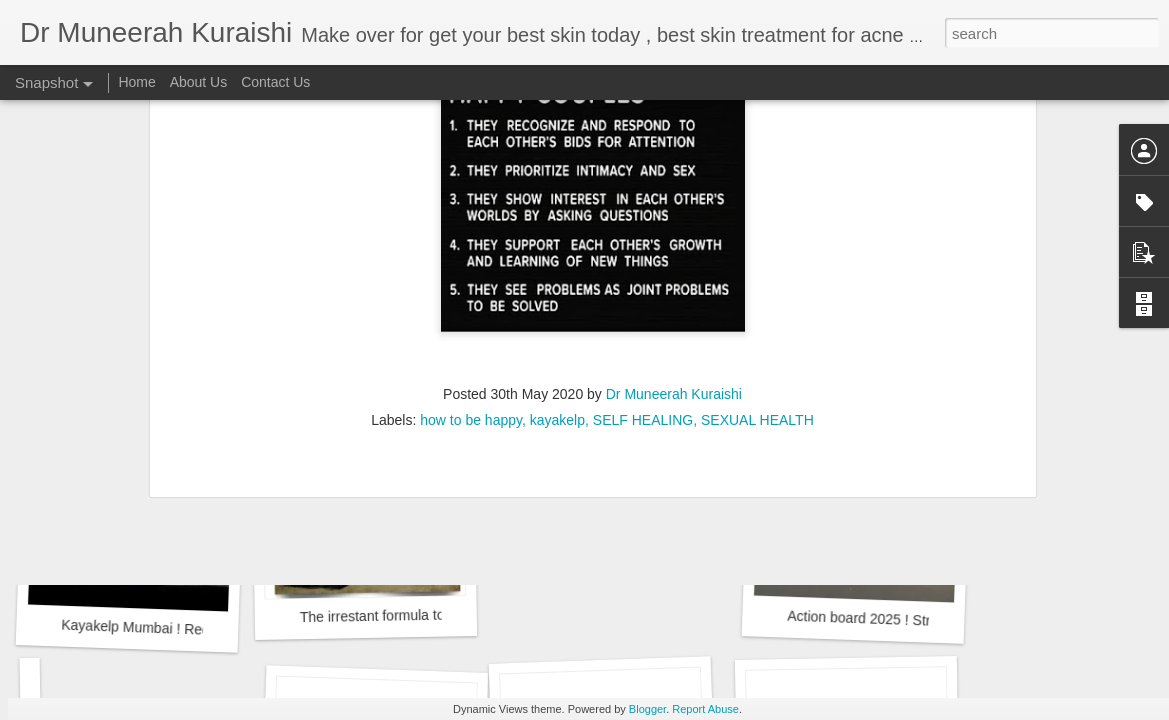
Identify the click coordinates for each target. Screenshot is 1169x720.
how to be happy (471, 155)
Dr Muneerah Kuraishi (674, 129)
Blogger (647, 709)
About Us (199, 82)
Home (136, 82)
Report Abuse (705, 709)
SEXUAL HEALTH (757, 155)
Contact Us (275, 82)
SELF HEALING (643, 155)
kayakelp (557, 155)
